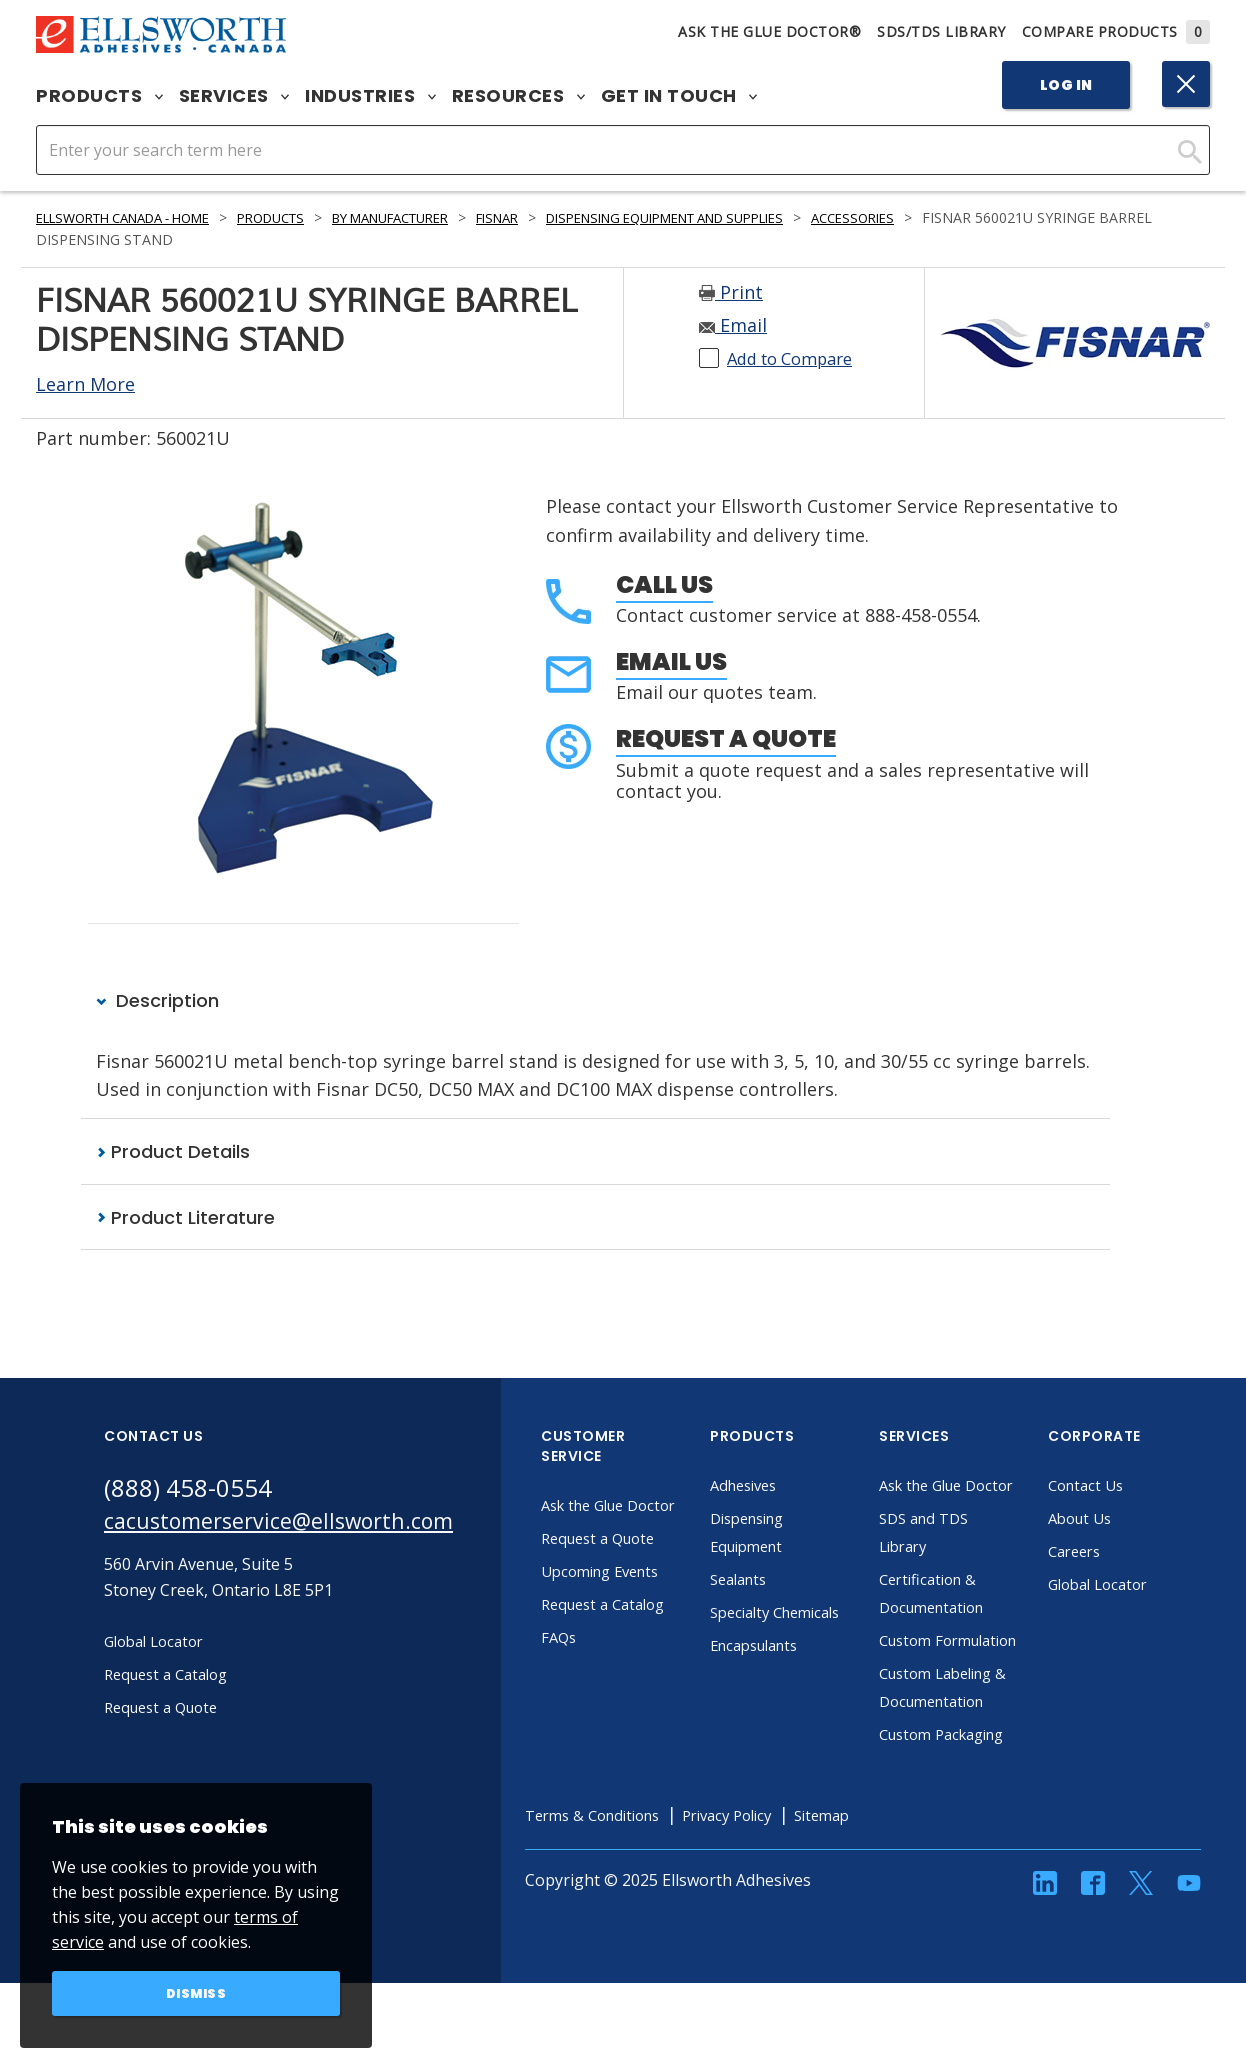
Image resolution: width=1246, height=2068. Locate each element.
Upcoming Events (642, 1600)
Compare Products (1116, 31)
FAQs (596, 1666)
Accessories (961, 217)
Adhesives (783, 1486)
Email (733, 325)
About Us (1119, 1519)
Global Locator (1139, 1585)
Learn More (85, 384)
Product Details (173, 1152)
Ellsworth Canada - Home (137, 217)
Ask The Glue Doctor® (769, 31)
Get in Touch (679, 96)
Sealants (778, 1580)
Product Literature (185, 1217)
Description (157, 1000)
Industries (370, 96)
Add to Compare (797, 358)
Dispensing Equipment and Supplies (750, 217)
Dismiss (196, 1992)
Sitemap (886, 1900)
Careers (1113, 1552)
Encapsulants (796, 1674)
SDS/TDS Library (941, 31)
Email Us (671, 661)
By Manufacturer (439, 217)
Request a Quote (726, 738)
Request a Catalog (645, 1633)
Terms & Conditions (635, 1900)
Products (99, 96)
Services (234, 96)
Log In (1066, 85)
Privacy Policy (783, 1900)
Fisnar (560, 217)
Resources (518, 96)
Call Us (664, 584)
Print (731, 292)
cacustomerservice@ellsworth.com (296, 1524)
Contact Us (1125, 1486)
